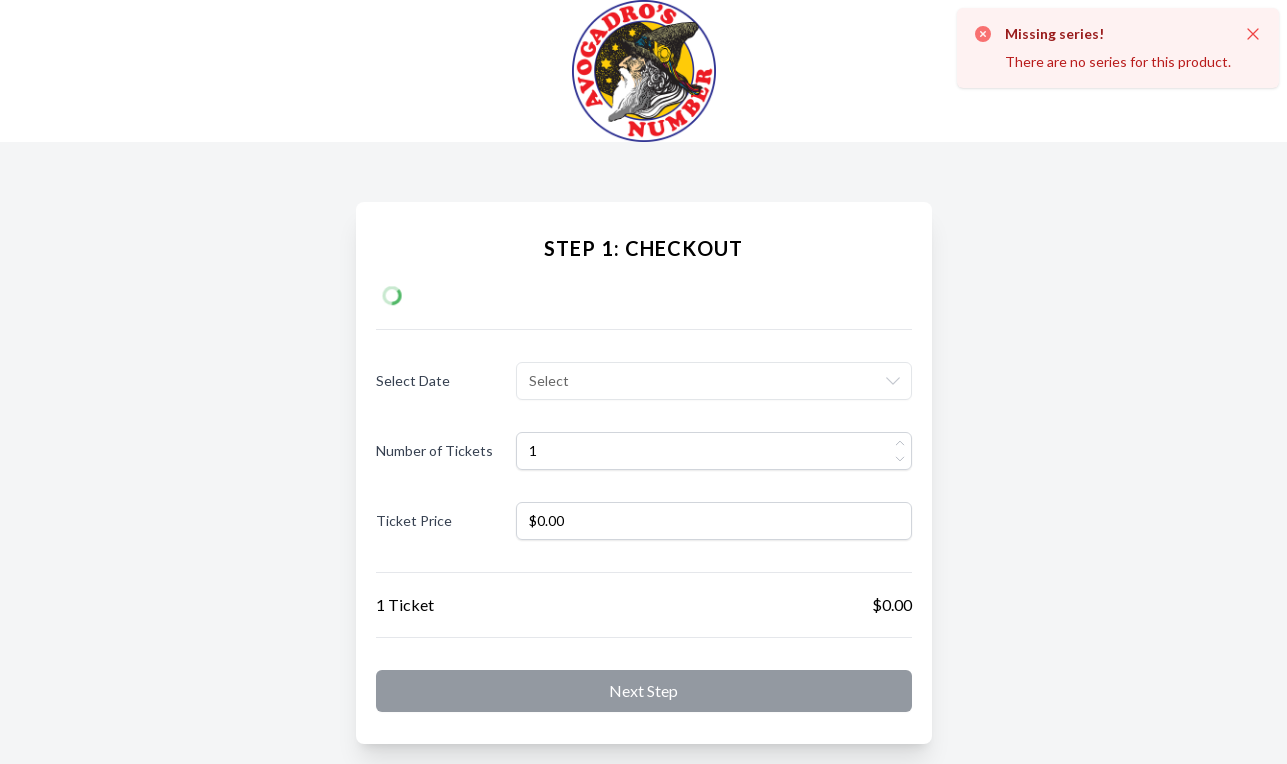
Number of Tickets (434, 450)
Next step (643, 690)
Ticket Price (414, 520)
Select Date (413, 380)
